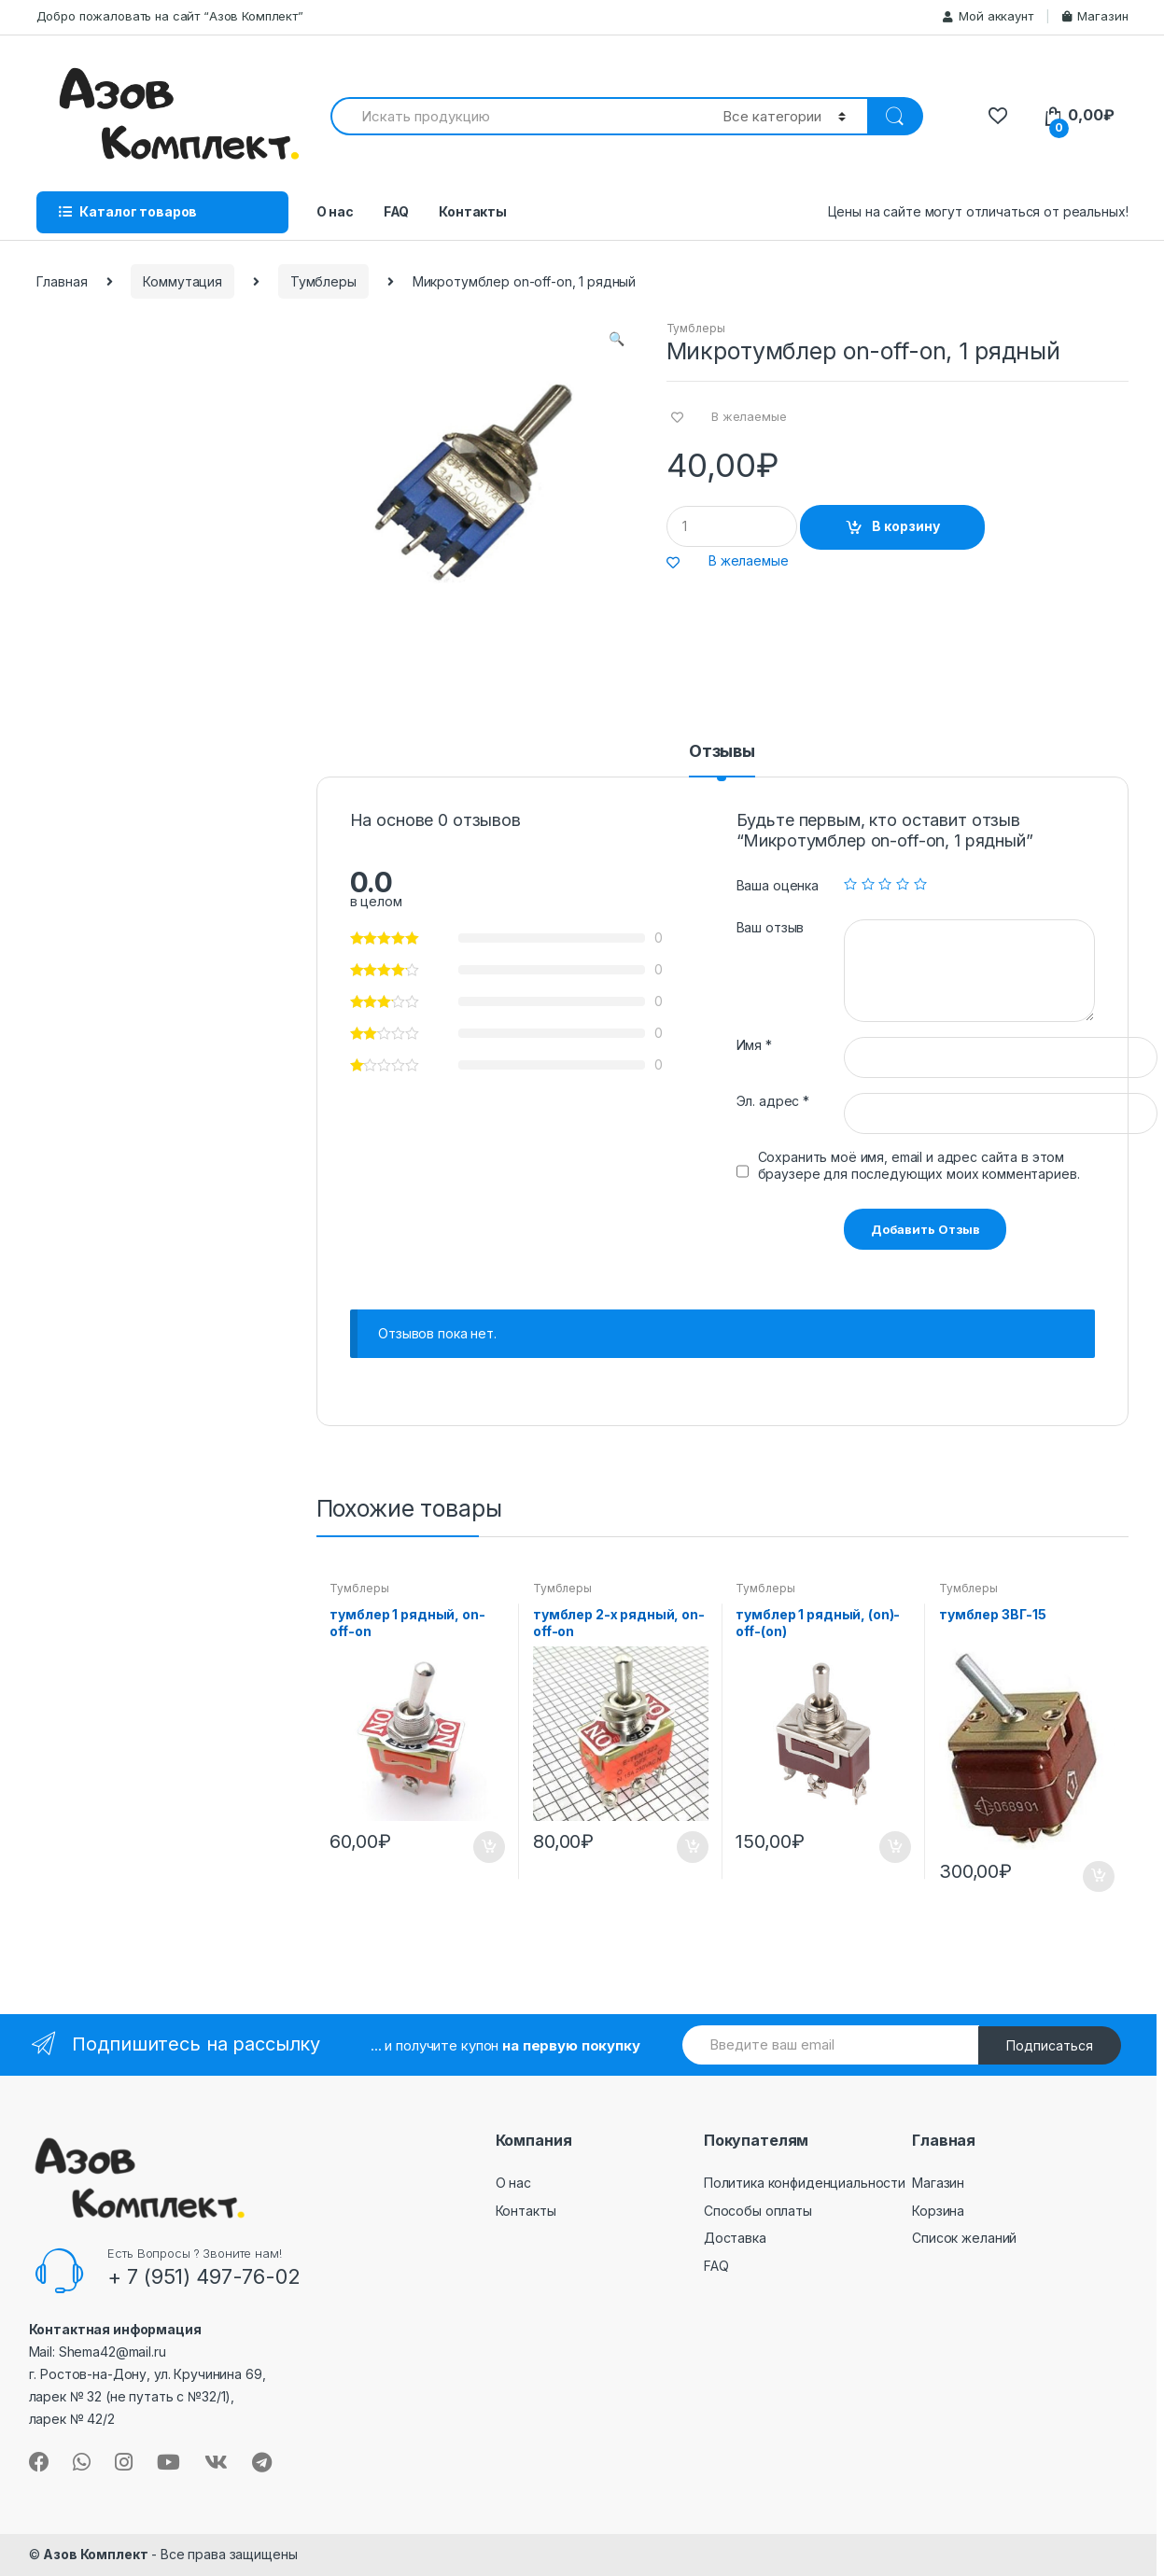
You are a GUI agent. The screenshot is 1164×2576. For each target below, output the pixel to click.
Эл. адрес (772, 1101)
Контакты (473, 211)
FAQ (397, 211)
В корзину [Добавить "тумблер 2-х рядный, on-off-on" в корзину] (691, 1847)
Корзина (938, 2211)
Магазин (1095, 15)
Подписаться (1049, 2045)
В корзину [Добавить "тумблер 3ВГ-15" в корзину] (1098, 1877)
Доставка (735, 2238)
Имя (754, 1045)
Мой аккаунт (987, 15)
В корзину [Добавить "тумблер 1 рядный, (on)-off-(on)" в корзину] (894, 1847)
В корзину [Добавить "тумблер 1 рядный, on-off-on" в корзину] (488, 1847)
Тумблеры (323, 281)
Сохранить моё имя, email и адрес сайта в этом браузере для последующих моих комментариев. (919, 1165)
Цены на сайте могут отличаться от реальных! (978, 211)
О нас (335, 211)
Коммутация (182, 281)
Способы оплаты (758, 2211)
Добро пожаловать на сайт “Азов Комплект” (169, 15)
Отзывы (722, 752)
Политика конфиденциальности (804, 2183)
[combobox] (515, 116)
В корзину (906, 526)
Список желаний (964, 2238)
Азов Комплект (95, 2554)
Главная (62, 281)
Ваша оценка (777, 885)
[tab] (722, 760)
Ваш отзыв (770, 927)
